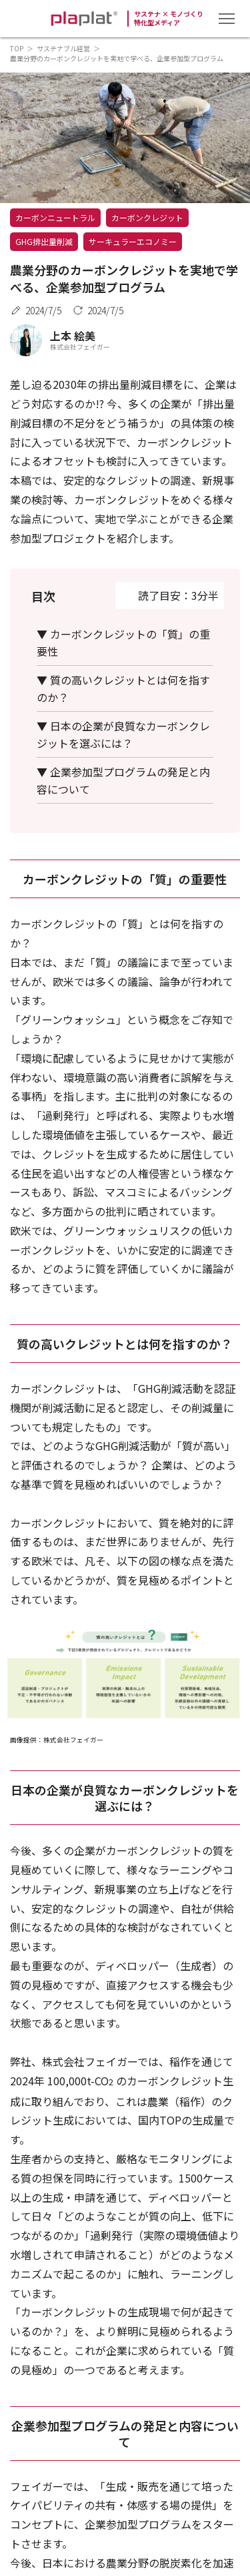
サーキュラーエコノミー (133, 241)
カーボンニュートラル (55, 217)
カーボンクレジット (147, 217)
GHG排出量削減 (44, 241)
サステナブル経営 (63, 48)
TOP (16, 48)
